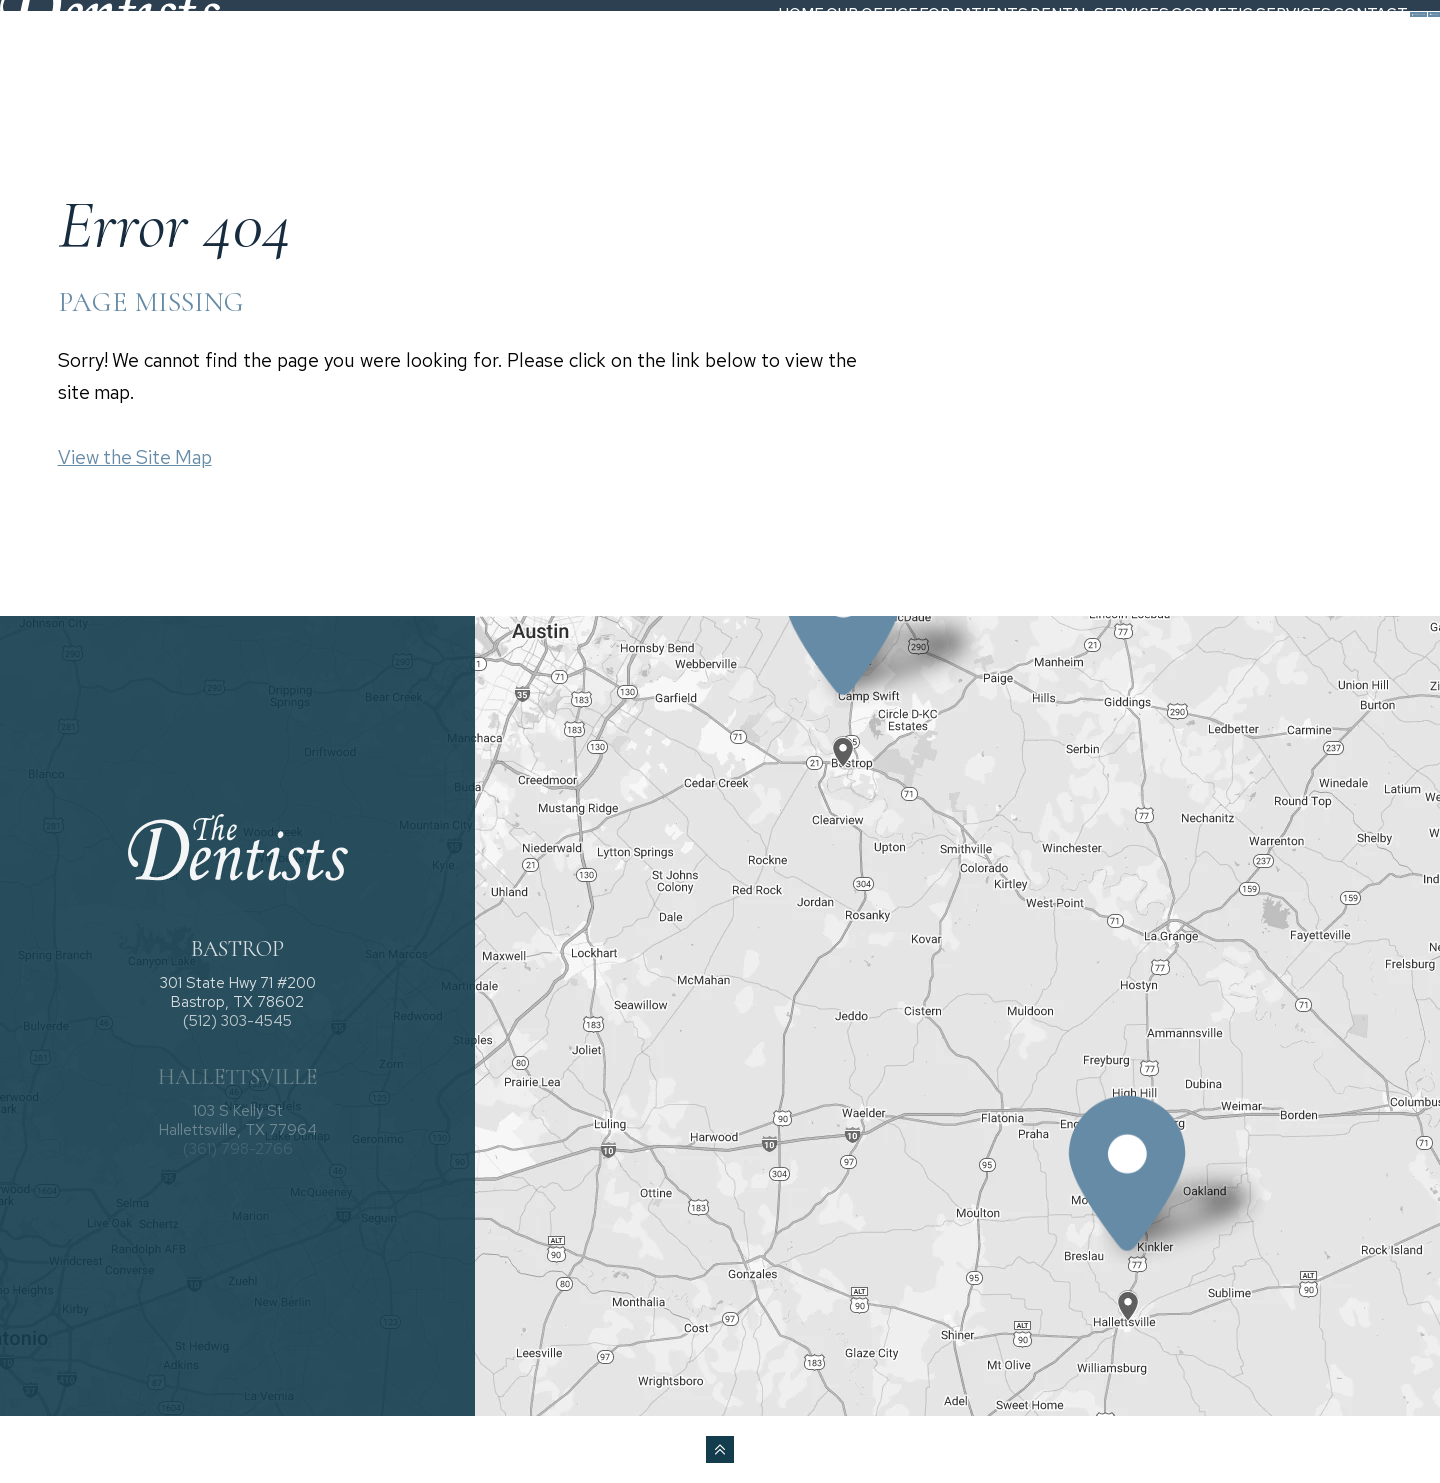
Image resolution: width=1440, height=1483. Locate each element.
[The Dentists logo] (143, 52)
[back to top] (720, 1449)
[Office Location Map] (844, 735)
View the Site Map (135, 457)
